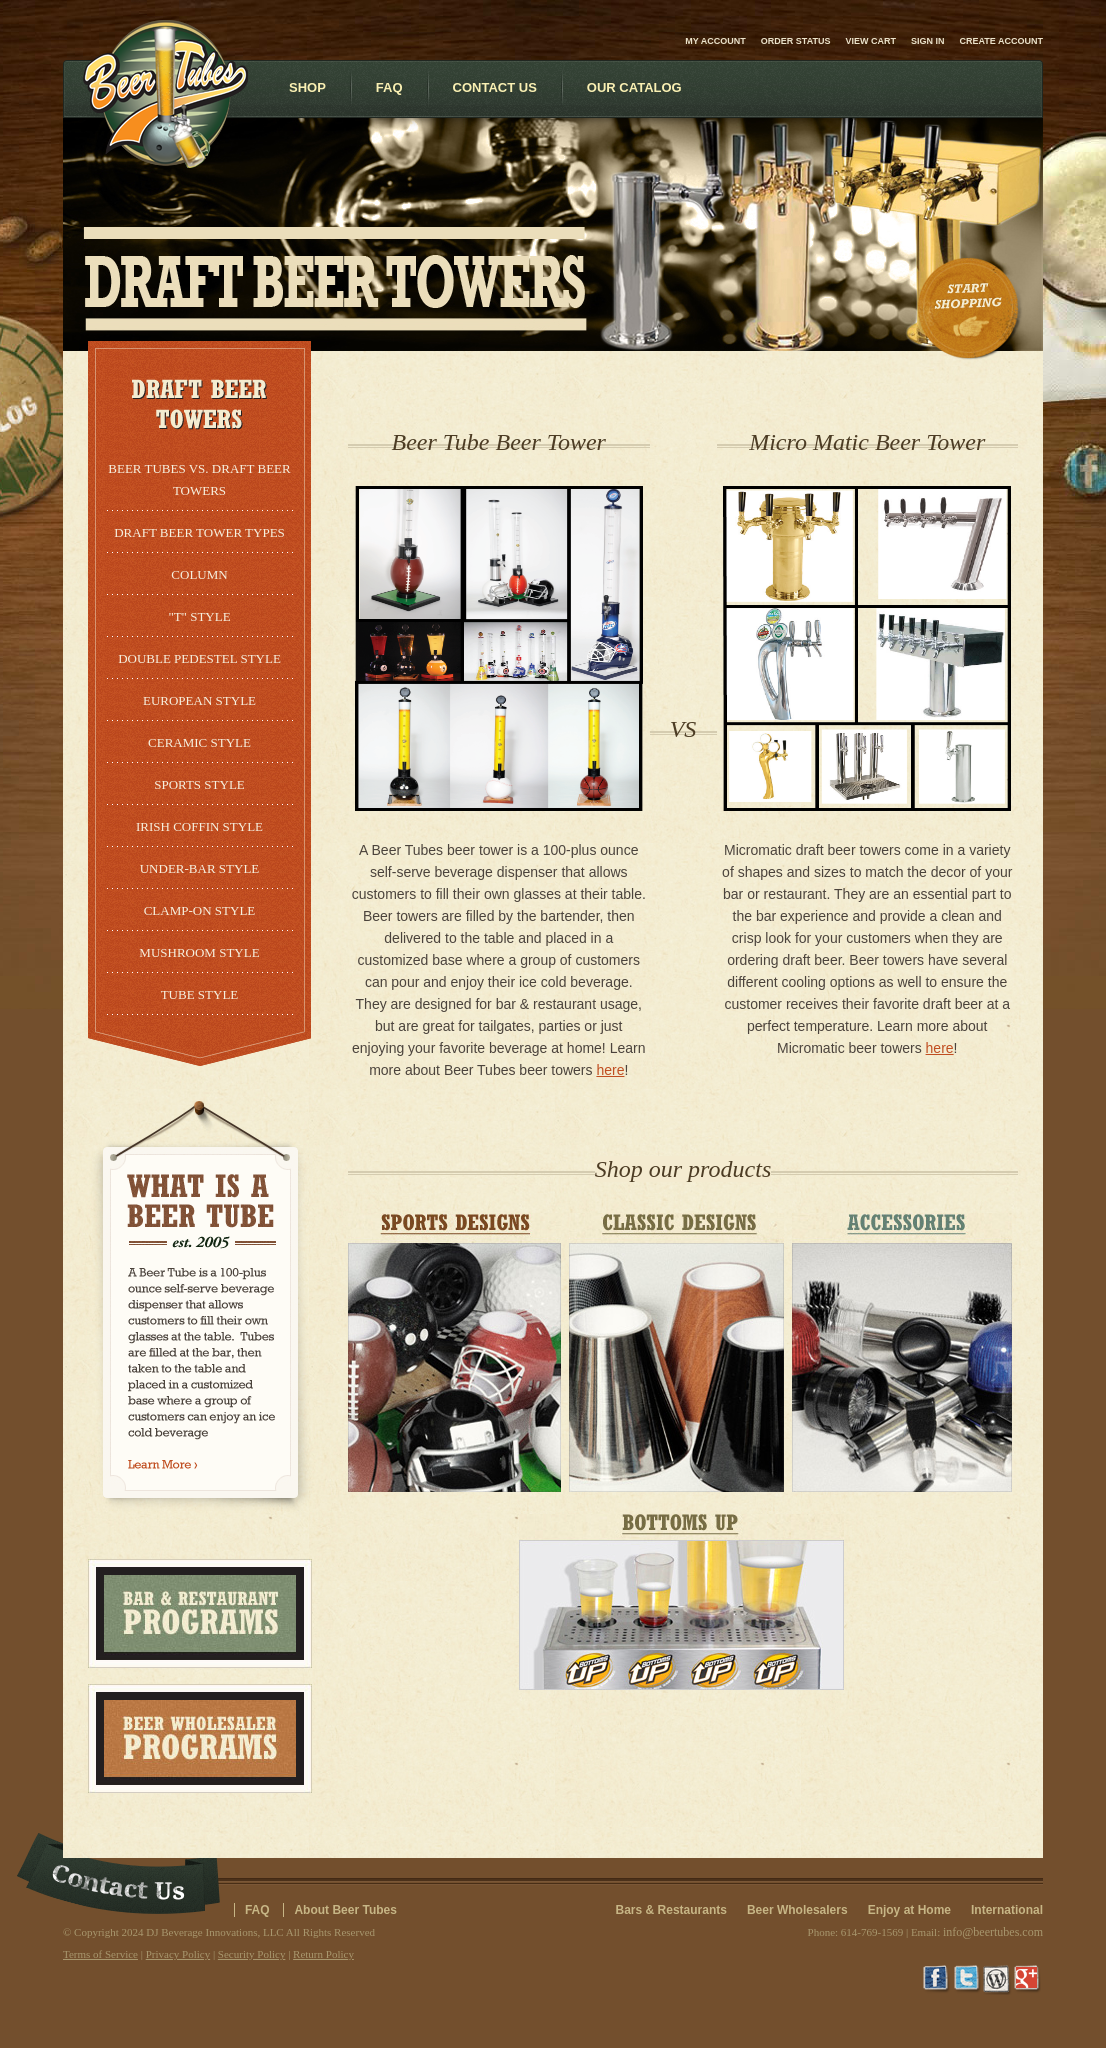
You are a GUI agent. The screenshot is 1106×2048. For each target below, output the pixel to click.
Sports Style (199, 784)
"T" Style (199, 616)
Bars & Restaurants (671, 1910)
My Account (715, 41)
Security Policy (252, 1954)
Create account (1002, 41)
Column (199, 574)
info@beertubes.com (993, 1932)
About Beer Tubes (345, 1910)
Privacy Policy (178, 1954)
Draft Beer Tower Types (199, 532)
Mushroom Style (199, 952)
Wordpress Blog (998, 1980)
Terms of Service (100, 1954)
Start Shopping (970, 309)
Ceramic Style (199, 742)
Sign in (928, 41)
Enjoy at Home (909, 1910)
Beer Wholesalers (797, 1910)
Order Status (796, 41)
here (610, 1070)
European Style (199, 700)
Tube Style (200, 994)
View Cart (870, 41)
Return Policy (323, 1954)
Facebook (938, 1980)
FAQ (257, 1910)
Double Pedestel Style (199, 658)
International (1007, 1910)
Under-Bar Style (200, 868)
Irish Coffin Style (199, 826)
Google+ (1028, 1980)
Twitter (968, 1980)
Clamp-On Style (200, 910)
